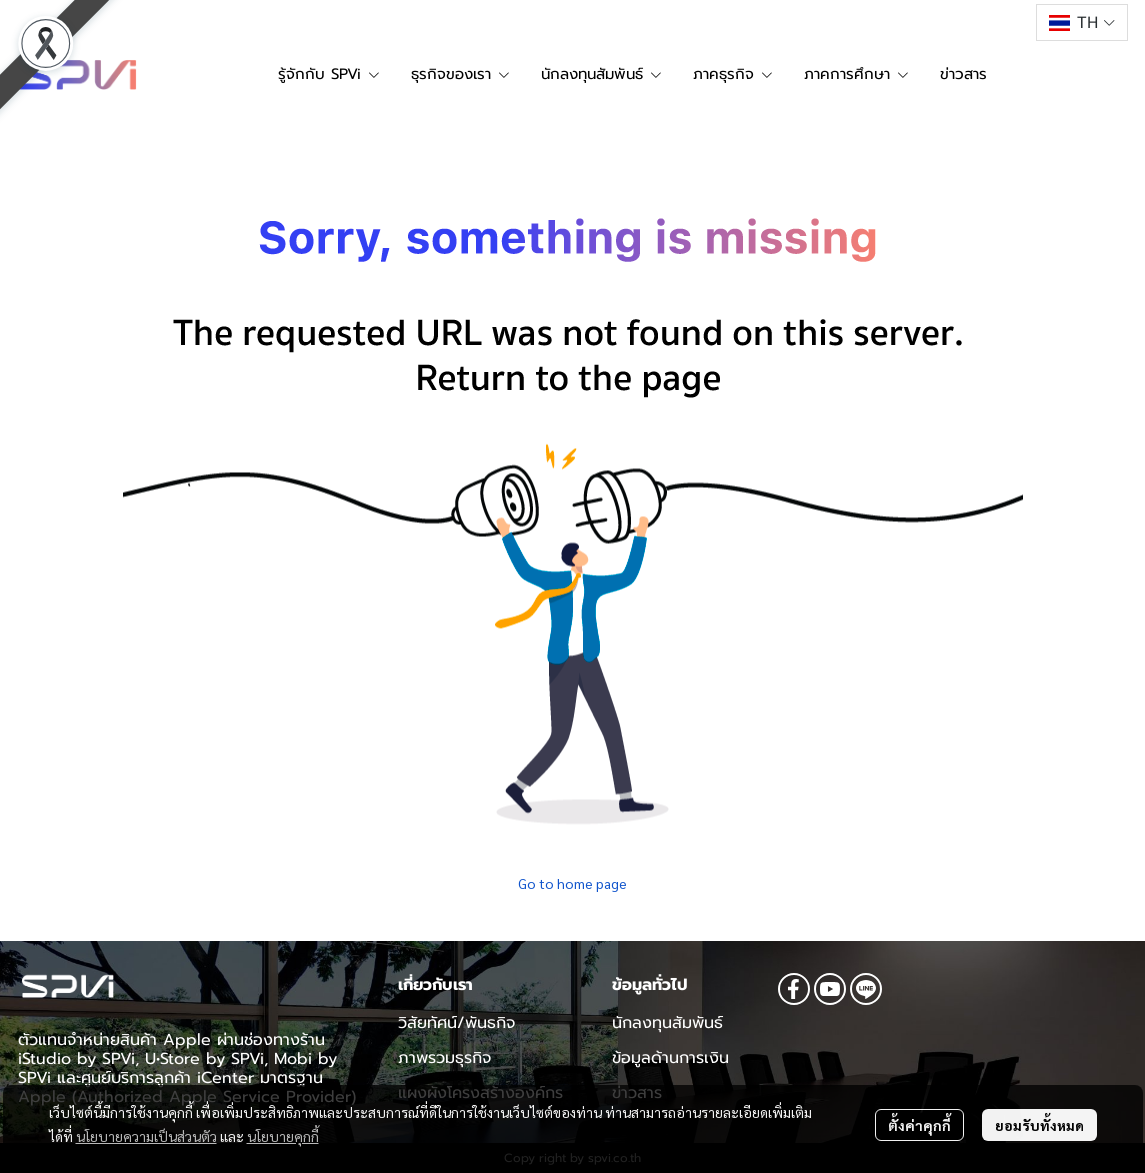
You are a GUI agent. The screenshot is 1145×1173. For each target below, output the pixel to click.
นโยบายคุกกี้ (283, 1136)
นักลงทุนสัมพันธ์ (667, 1023)
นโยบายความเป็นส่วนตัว (146, 1136)
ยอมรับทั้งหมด (1039, 1125)
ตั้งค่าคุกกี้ (919, 1125)
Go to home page (572, 883)
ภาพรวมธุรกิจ (444, 1058)
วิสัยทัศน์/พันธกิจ (456, 1023)
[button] (1081, 22)
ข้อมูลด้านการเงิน (670, 1058)
